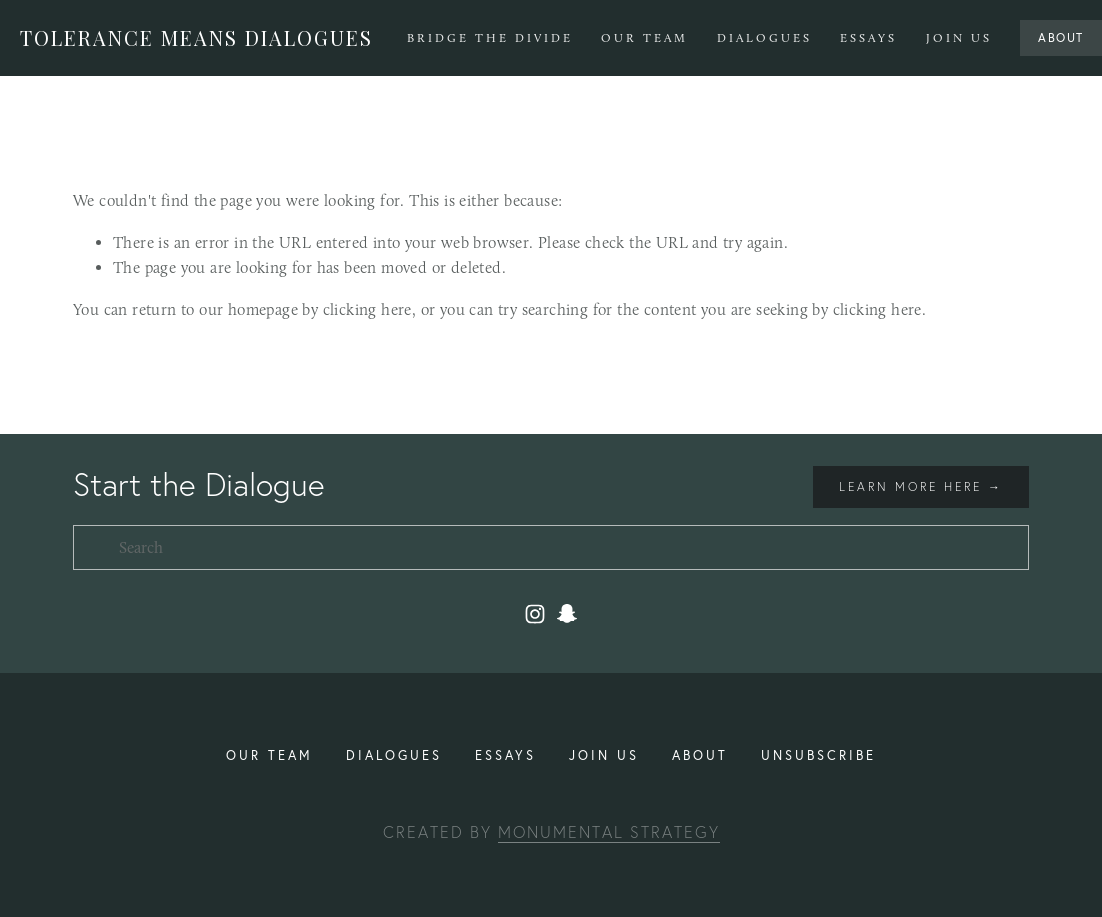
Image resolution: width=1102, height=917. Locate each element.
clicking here (367, 309)
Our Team (644, 38)
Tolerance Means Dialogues (196, 37)
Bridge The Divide (490, 38)
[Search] (551, 547)
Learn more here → (921, 486)
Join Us (959, 38)
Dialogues (764, 38)
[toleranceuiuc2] (567, 614)
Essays (868, 38)
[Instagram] (535, 614)
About (1061, 37)
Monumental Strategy (609, 832)
